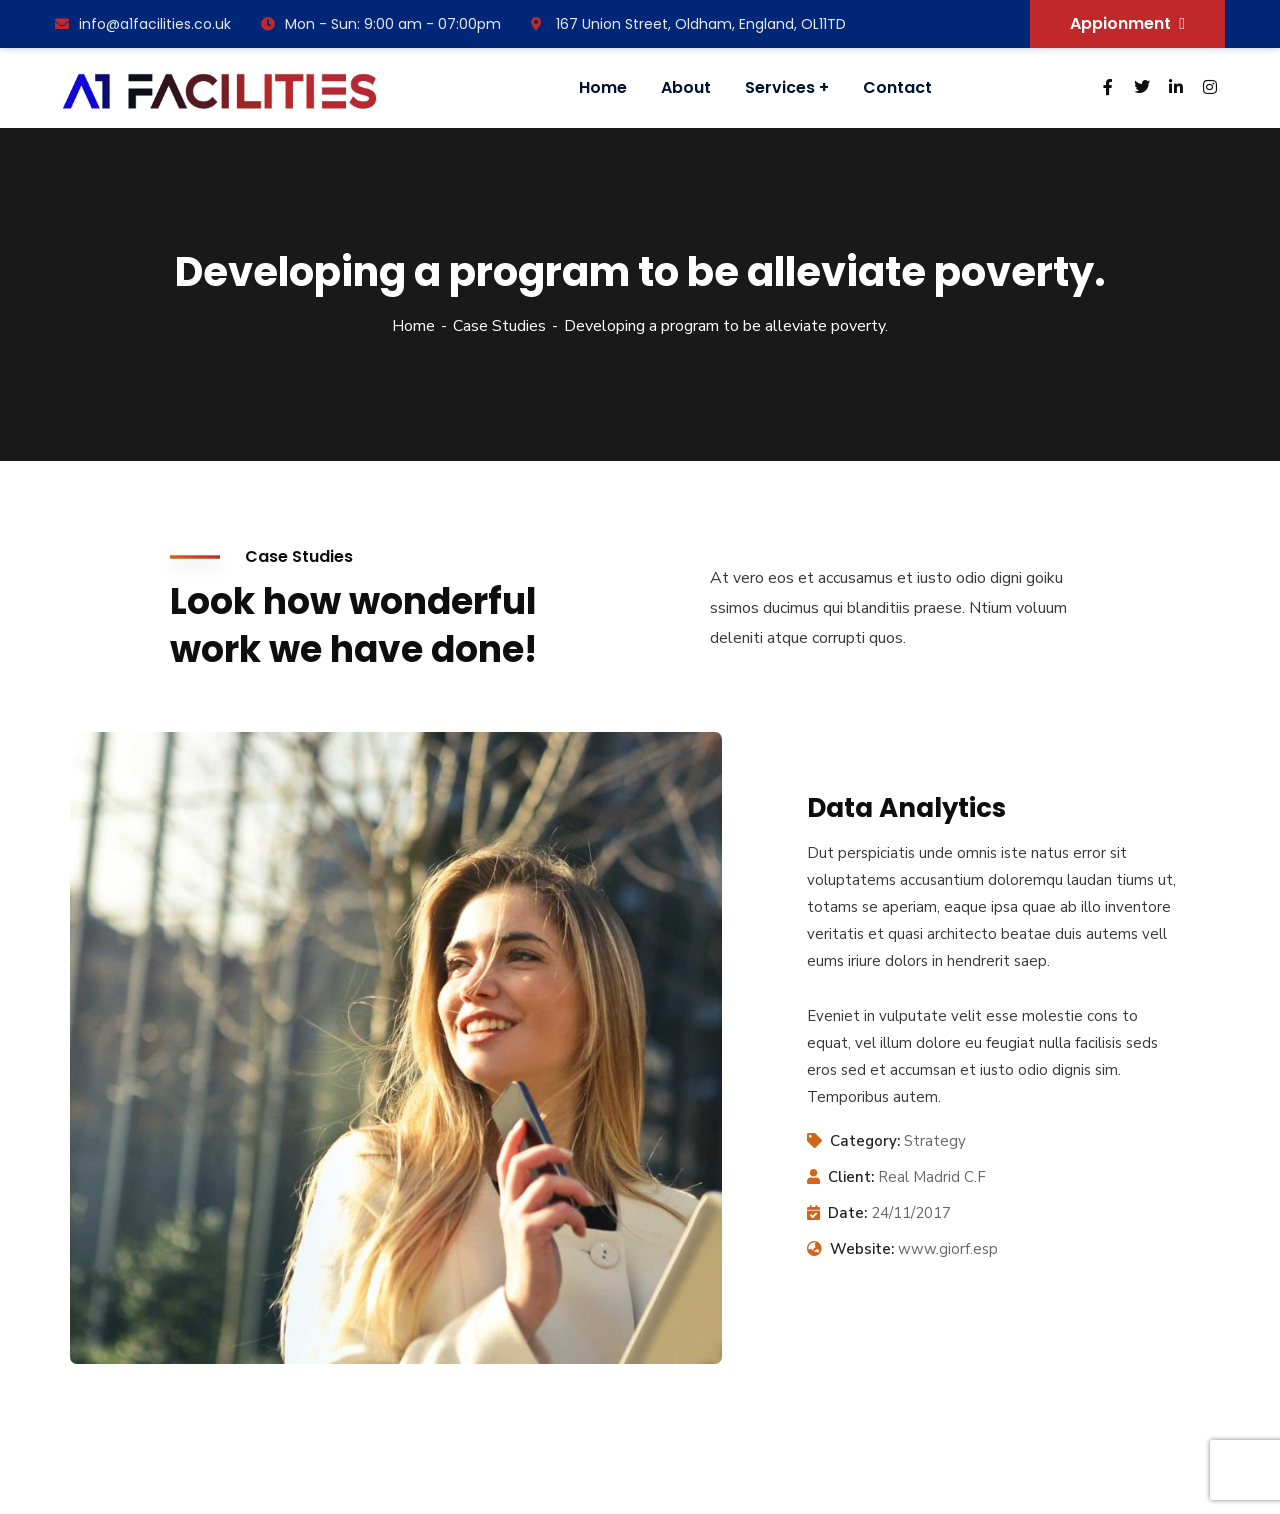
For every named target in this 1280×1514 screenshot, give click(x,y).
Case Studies (499, 326)
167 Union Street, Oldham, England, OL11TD (688, 24)
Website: (862, 1249)
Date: (847, 1213)
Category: (865, 1141)
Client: (851, 1177)
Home (413, 326)
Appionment (1127, 23)
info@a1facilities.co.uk (143, 24)
